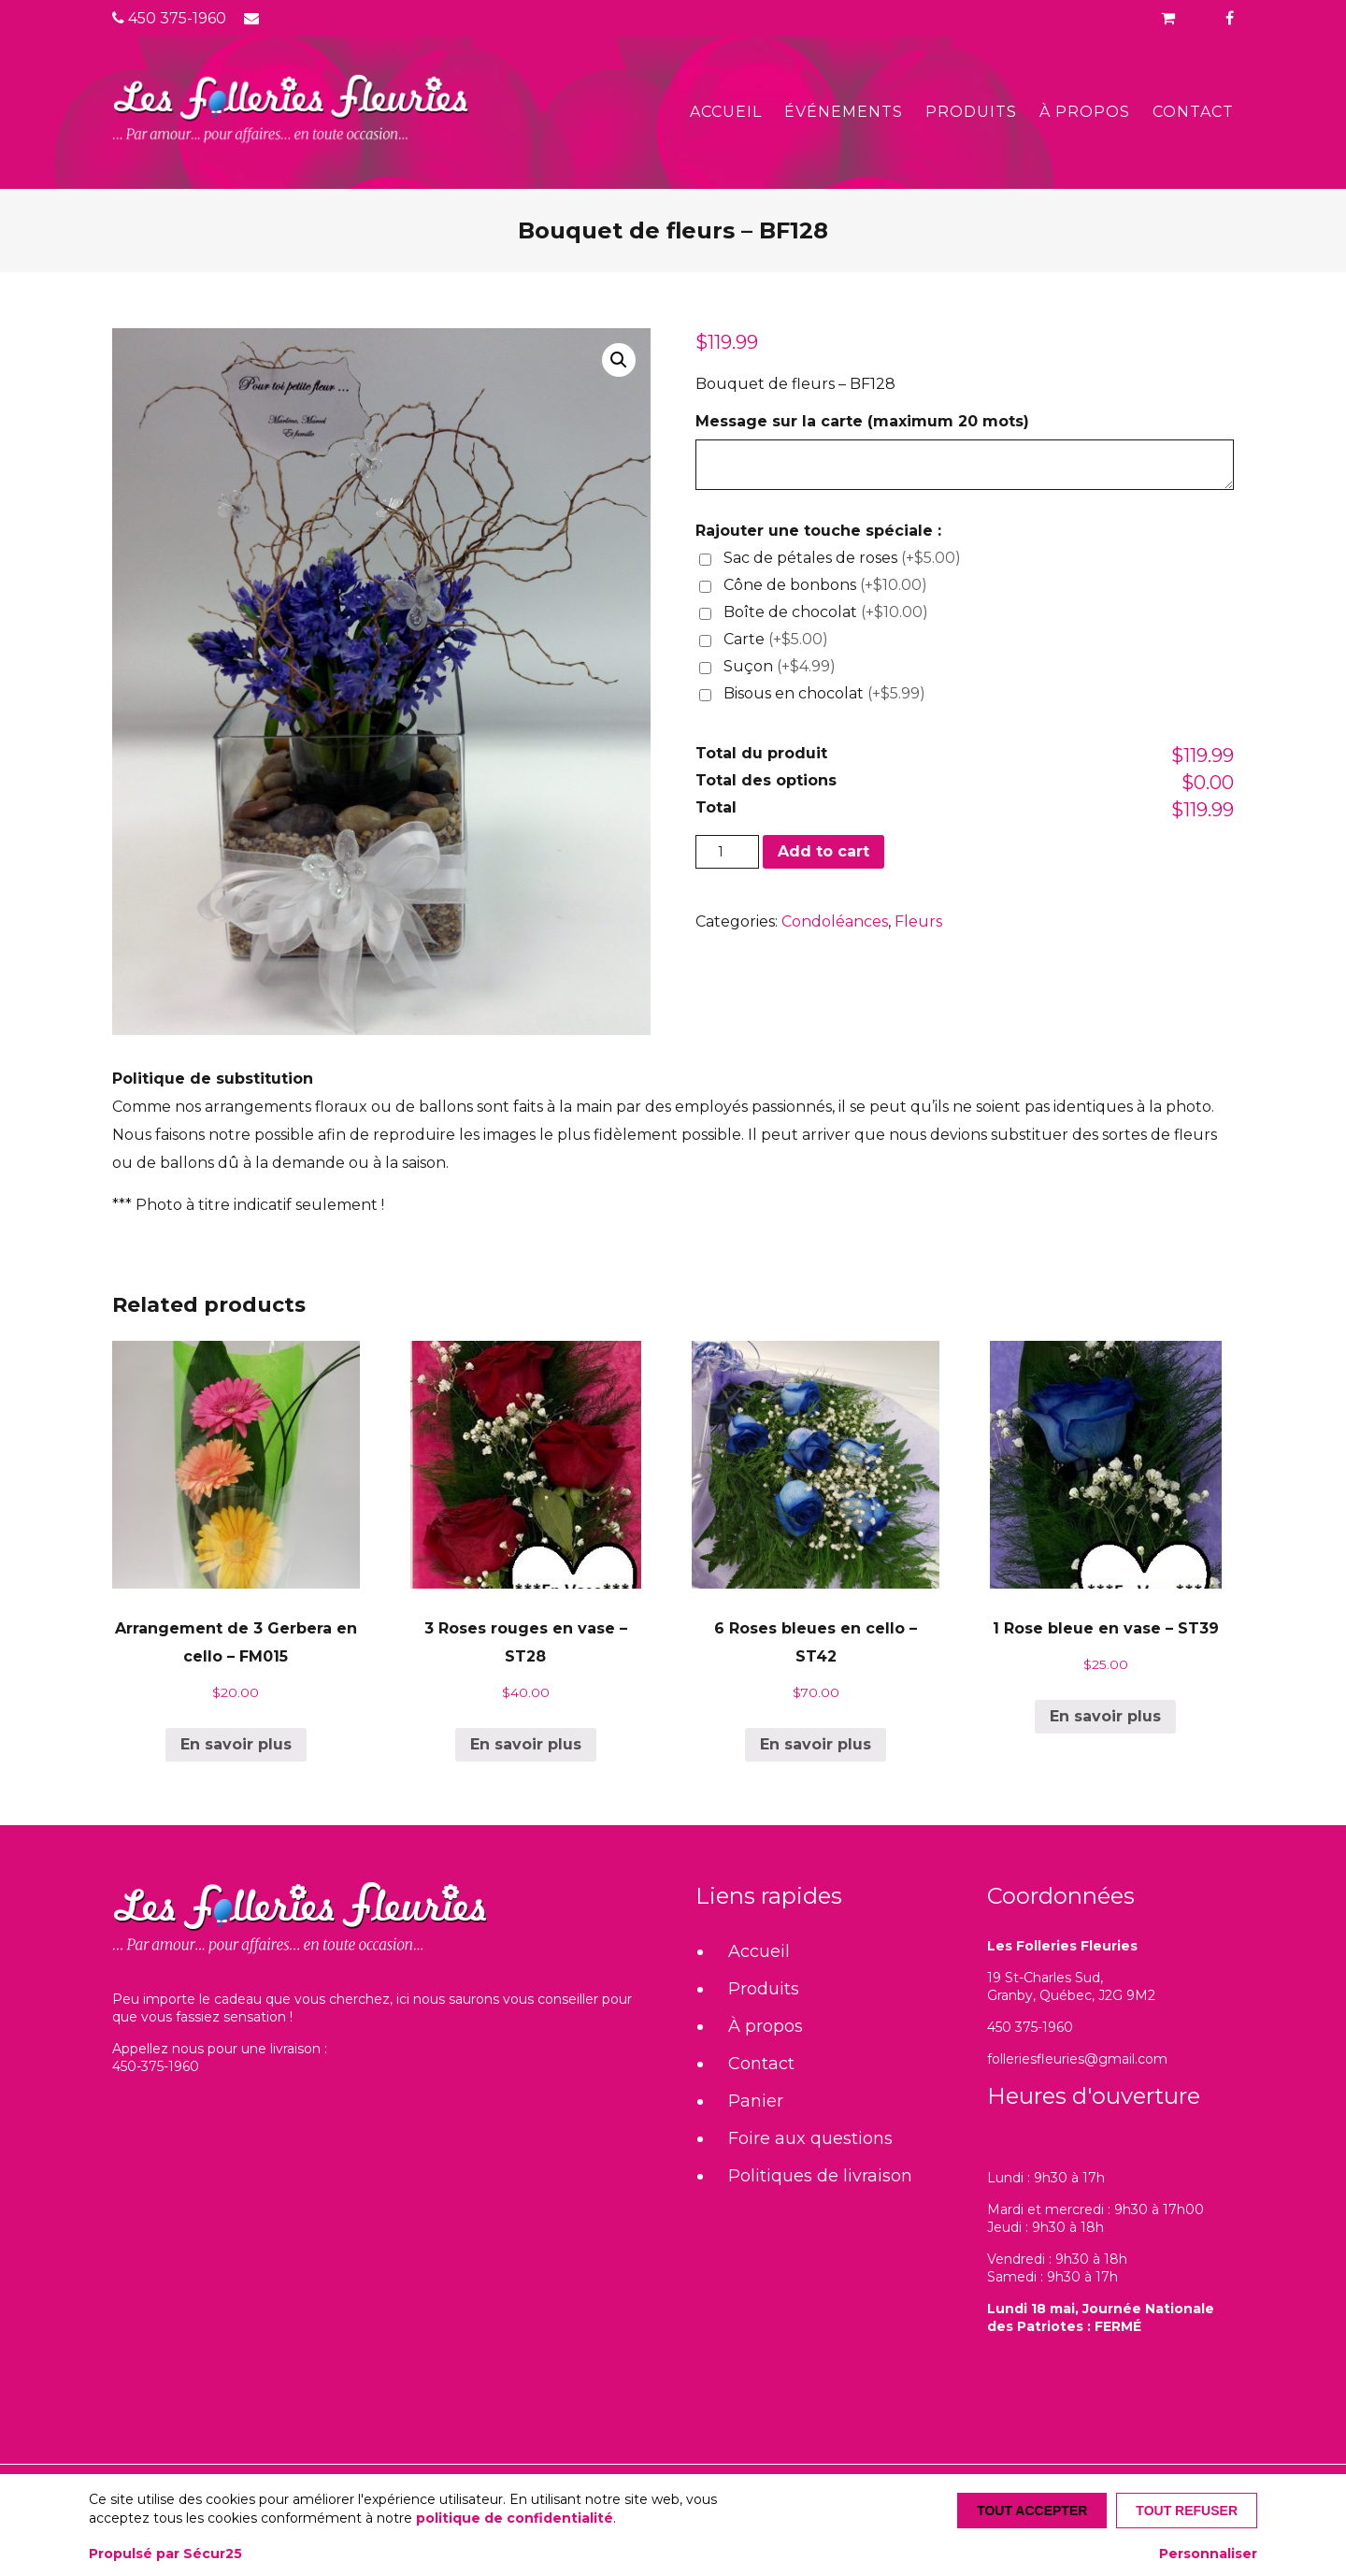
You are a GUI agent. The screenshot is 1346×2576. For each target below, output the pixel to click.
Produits (971, 112)
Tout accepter (1032, 2510)
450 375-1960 (169, 18)
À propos (1084, 112)
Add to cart (823, 851)
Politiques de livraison (820, 2176)
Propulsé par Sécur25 (165, 2553)
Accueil (726, 112)
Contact (1193, 112)
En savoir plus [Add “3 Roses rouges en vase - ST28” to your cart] (525, 1744)
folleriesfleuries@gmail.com (1077, 2059)
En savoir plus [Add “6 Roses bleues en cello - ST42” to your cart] (815, 1744)
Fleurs (918, 921)
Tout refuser (1187, 2510)
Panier (755, 2101)
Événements (843, 112)
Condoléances (834, 921)
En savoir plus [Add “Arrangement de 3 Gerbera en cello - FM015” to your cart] (236, 1744)
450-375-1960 (155, 2066)
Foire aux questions (810, 2138)
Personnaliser (1208, 2553)
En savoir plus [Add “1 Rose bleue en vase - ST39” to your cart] (1105, 1716)
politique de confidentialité (514, 2518)
